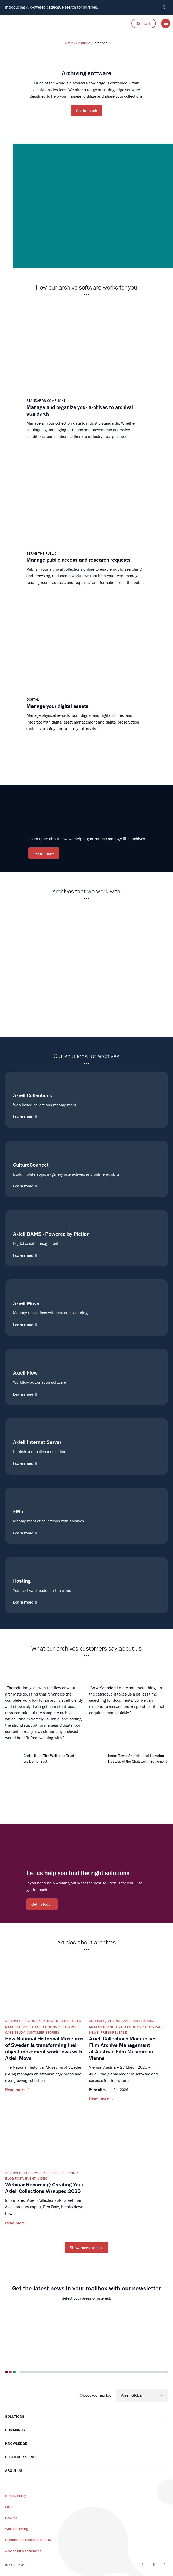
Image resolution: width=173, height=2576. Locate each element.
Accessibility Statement (23, 2550)
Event (30, 2178)
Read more (15, 2089)
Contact (143, 23)
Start (69, 43)
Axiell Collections (40, 2026)
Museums (13, 2026)
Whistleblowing (16, 2528)
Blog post (70, 2026)
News (93, 2032)
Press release (114, 2032)
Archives (13, 2021)
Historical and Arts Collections (52, 2021)
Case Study (15, 2032)
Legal (9, 2506)
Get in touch (86, 110)
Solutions (83, 43)
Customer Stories (43, 2032)
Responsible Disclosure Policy (28, 2539)
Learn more (44, 853)
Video (43, 2178)
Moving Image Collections (131, 2021)
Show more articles (86, 2247)
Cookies (11, 2517)
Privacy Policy (15, 2495)
